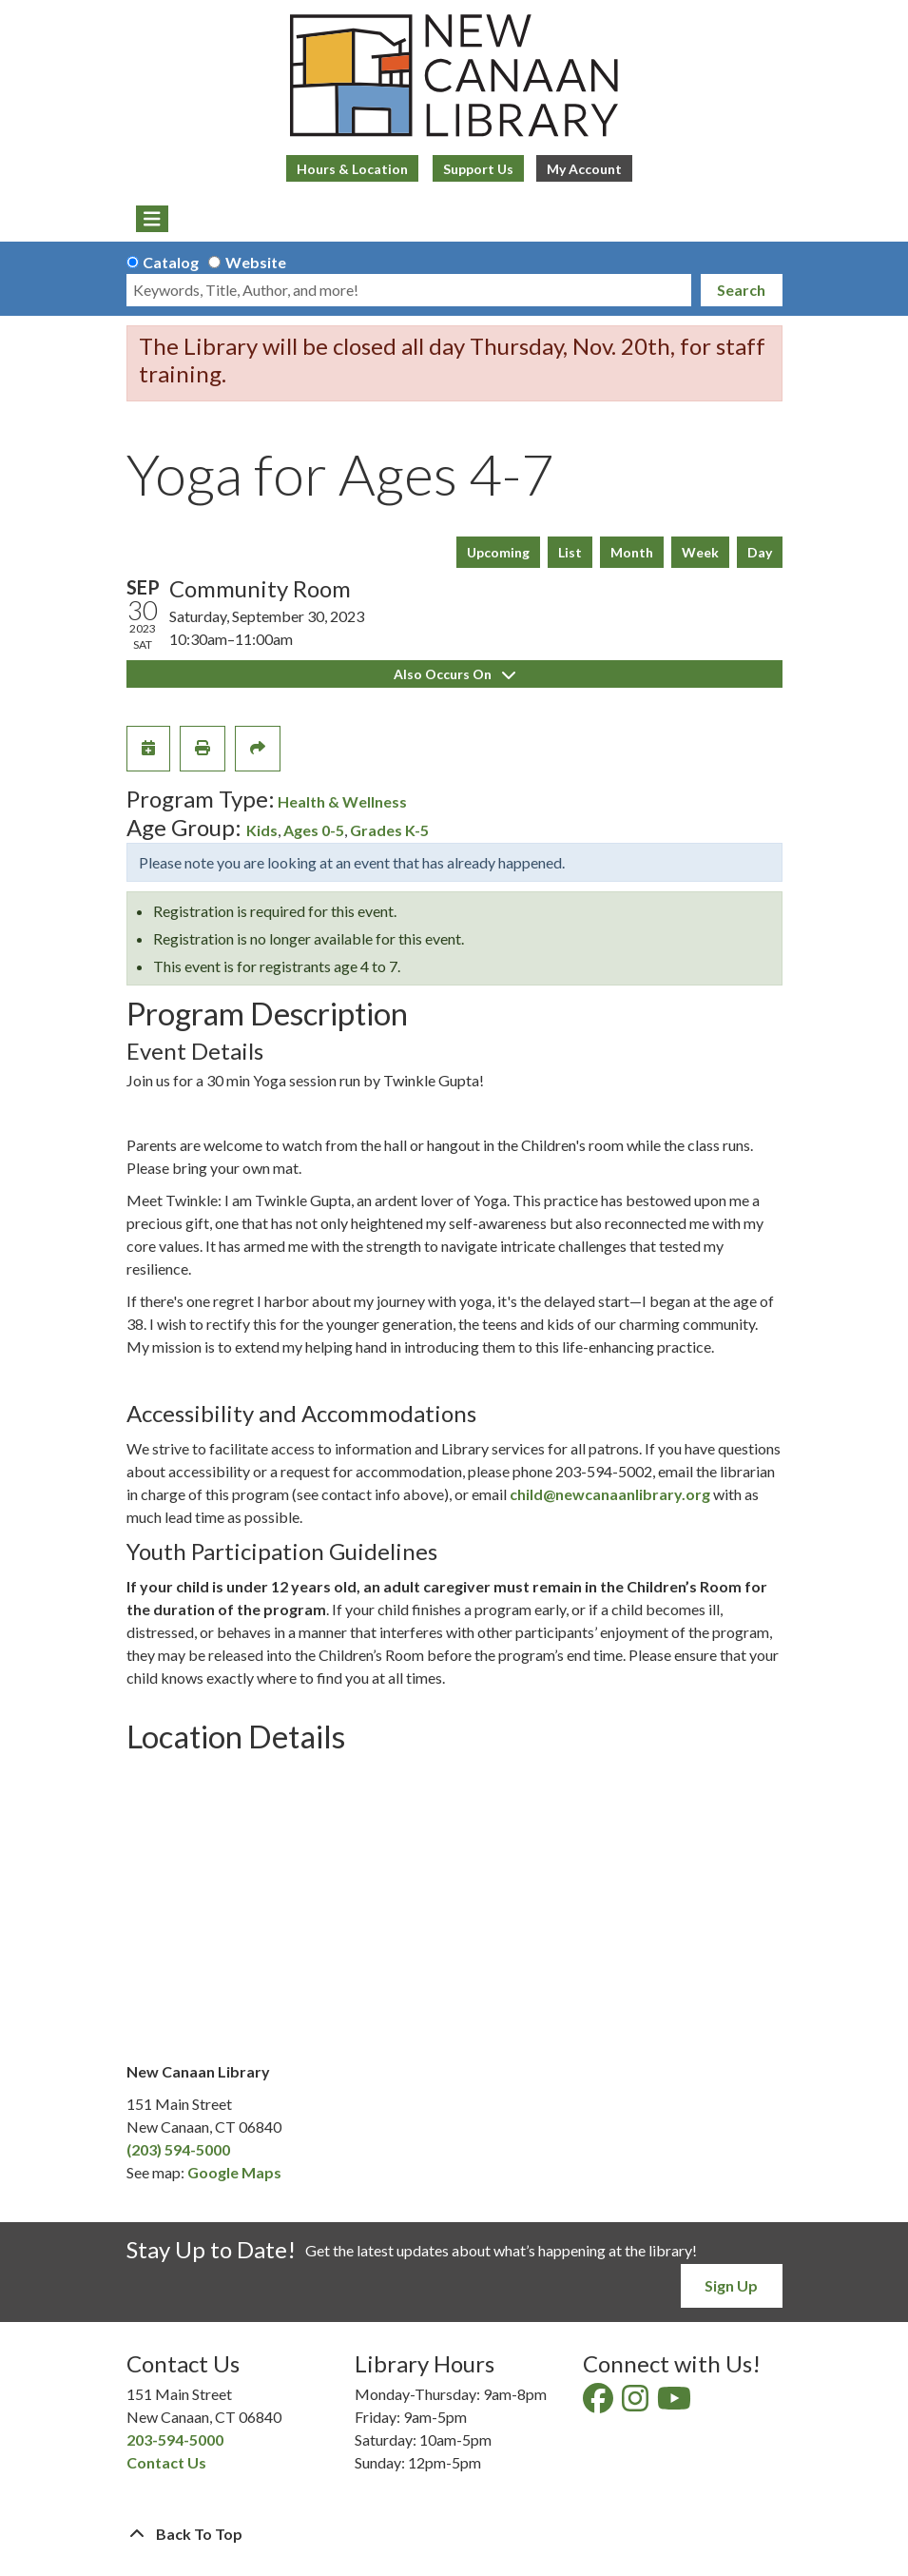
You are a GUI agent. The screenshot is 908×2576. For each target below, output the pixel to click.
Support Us (478, 169)
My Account (584, 169)
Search (741, 290)
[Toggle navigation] (152, 218)
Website (255, 262)
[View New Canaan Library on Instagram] (636, 2403)
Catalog (171, 262)
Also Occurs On (454, 674)
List (570, 552)
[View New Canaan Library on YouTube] (675, 2403)
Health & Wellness (342, 801)
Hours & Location (352, 169)
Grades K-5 (389, 830)
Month (631, 552)
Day (759, 552)
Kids (262, 830)
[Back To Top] (454, 2534)
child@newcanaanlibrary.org (610, 1494)
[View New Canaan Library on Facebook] (599, 2403)
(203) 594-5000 (178, 2149)
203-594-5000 (174, 2439)
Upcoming (498, 552)
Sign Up (731, 2285)
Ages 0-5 (313, 830)
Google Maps (234, 2172)
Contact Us (166, 2462)
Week (700, 552)
